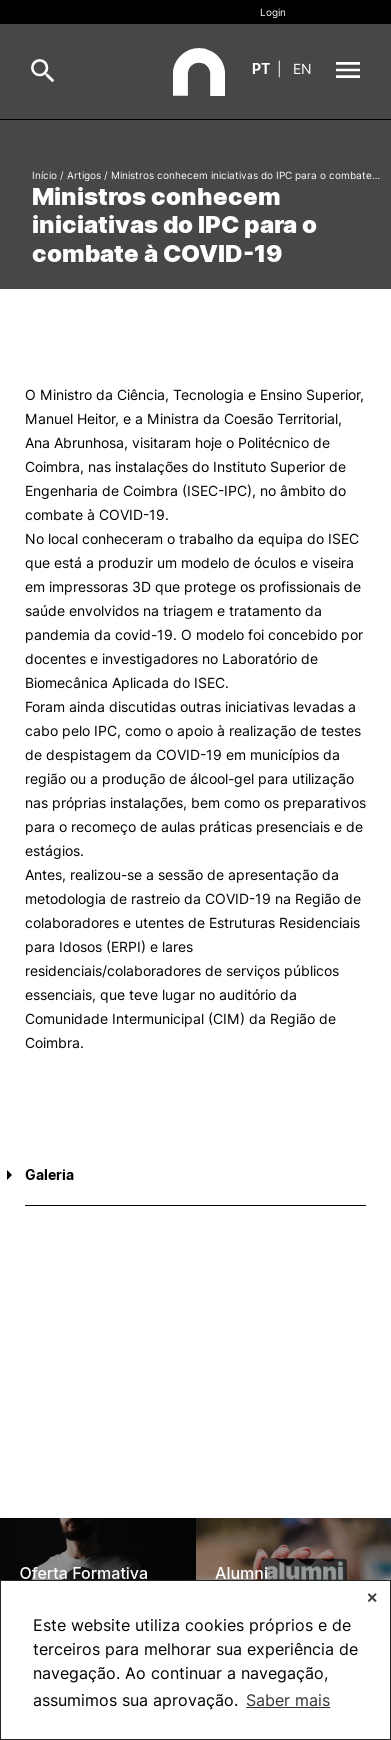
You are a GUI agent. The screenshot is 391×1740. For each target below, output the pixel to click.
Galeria (49, 1174)
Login (273, 12)
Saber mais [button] (288, 1700)
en (302, 68)
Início (44, 175)
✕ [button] (372, 1597)
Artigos (84, 175)
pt (261, 68)
